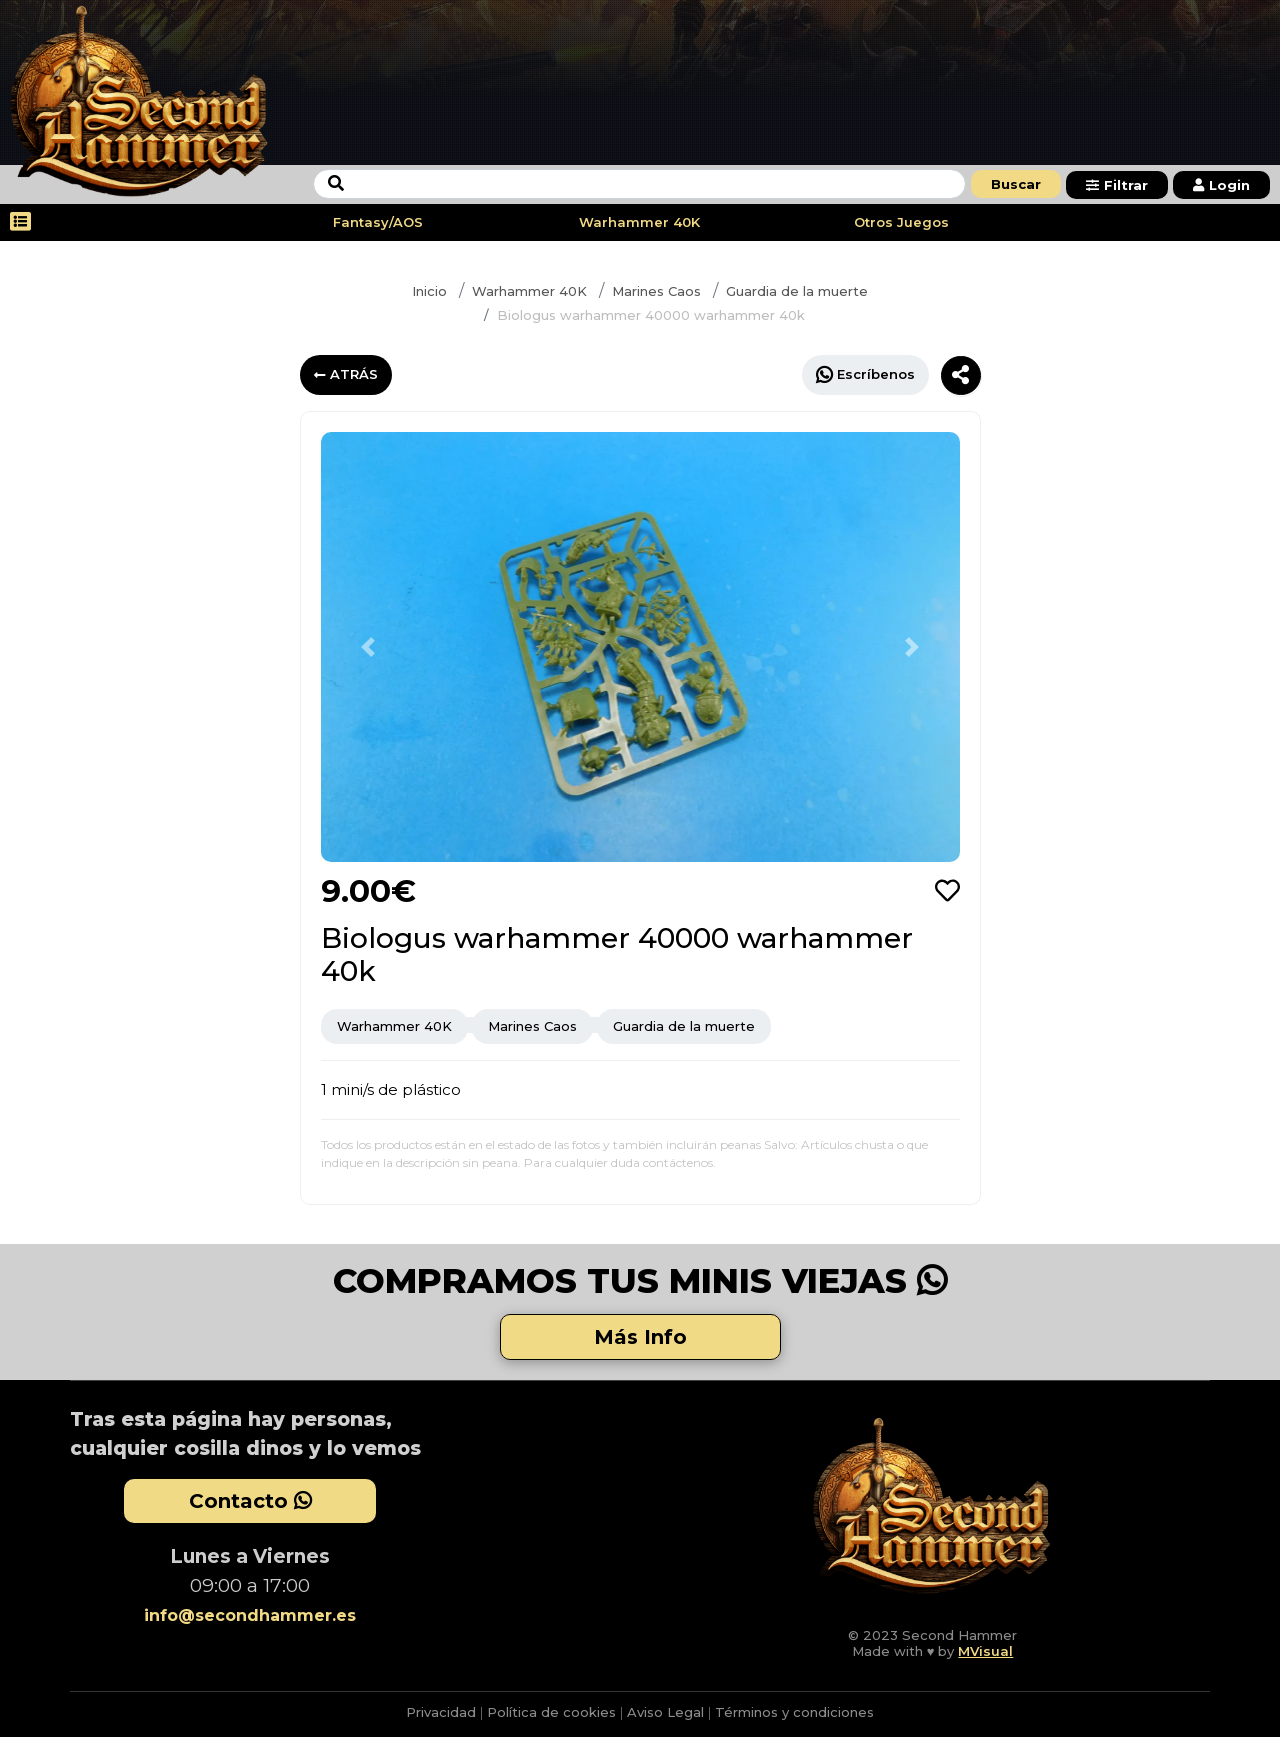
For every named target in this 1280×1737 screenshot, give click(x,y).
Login (1221, 185)
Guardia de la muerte (797, 291)
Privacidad (441, 1712)
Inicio (429, 291)
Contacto (250, 1501)
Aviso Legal (665, 1712)
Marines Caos (656, 291)
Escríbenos (865, 374)
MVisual (985, 1651)
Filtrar (1117, 185)
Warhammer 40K (639, 222)
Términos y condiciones (794, 1712)
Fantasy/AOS (378, 222)
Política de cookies (551, 1712)
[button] (369, 647)
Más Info (640, 1337)
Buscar (1016, 184)
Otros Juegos (901, 222)
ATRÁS (346, 374)
